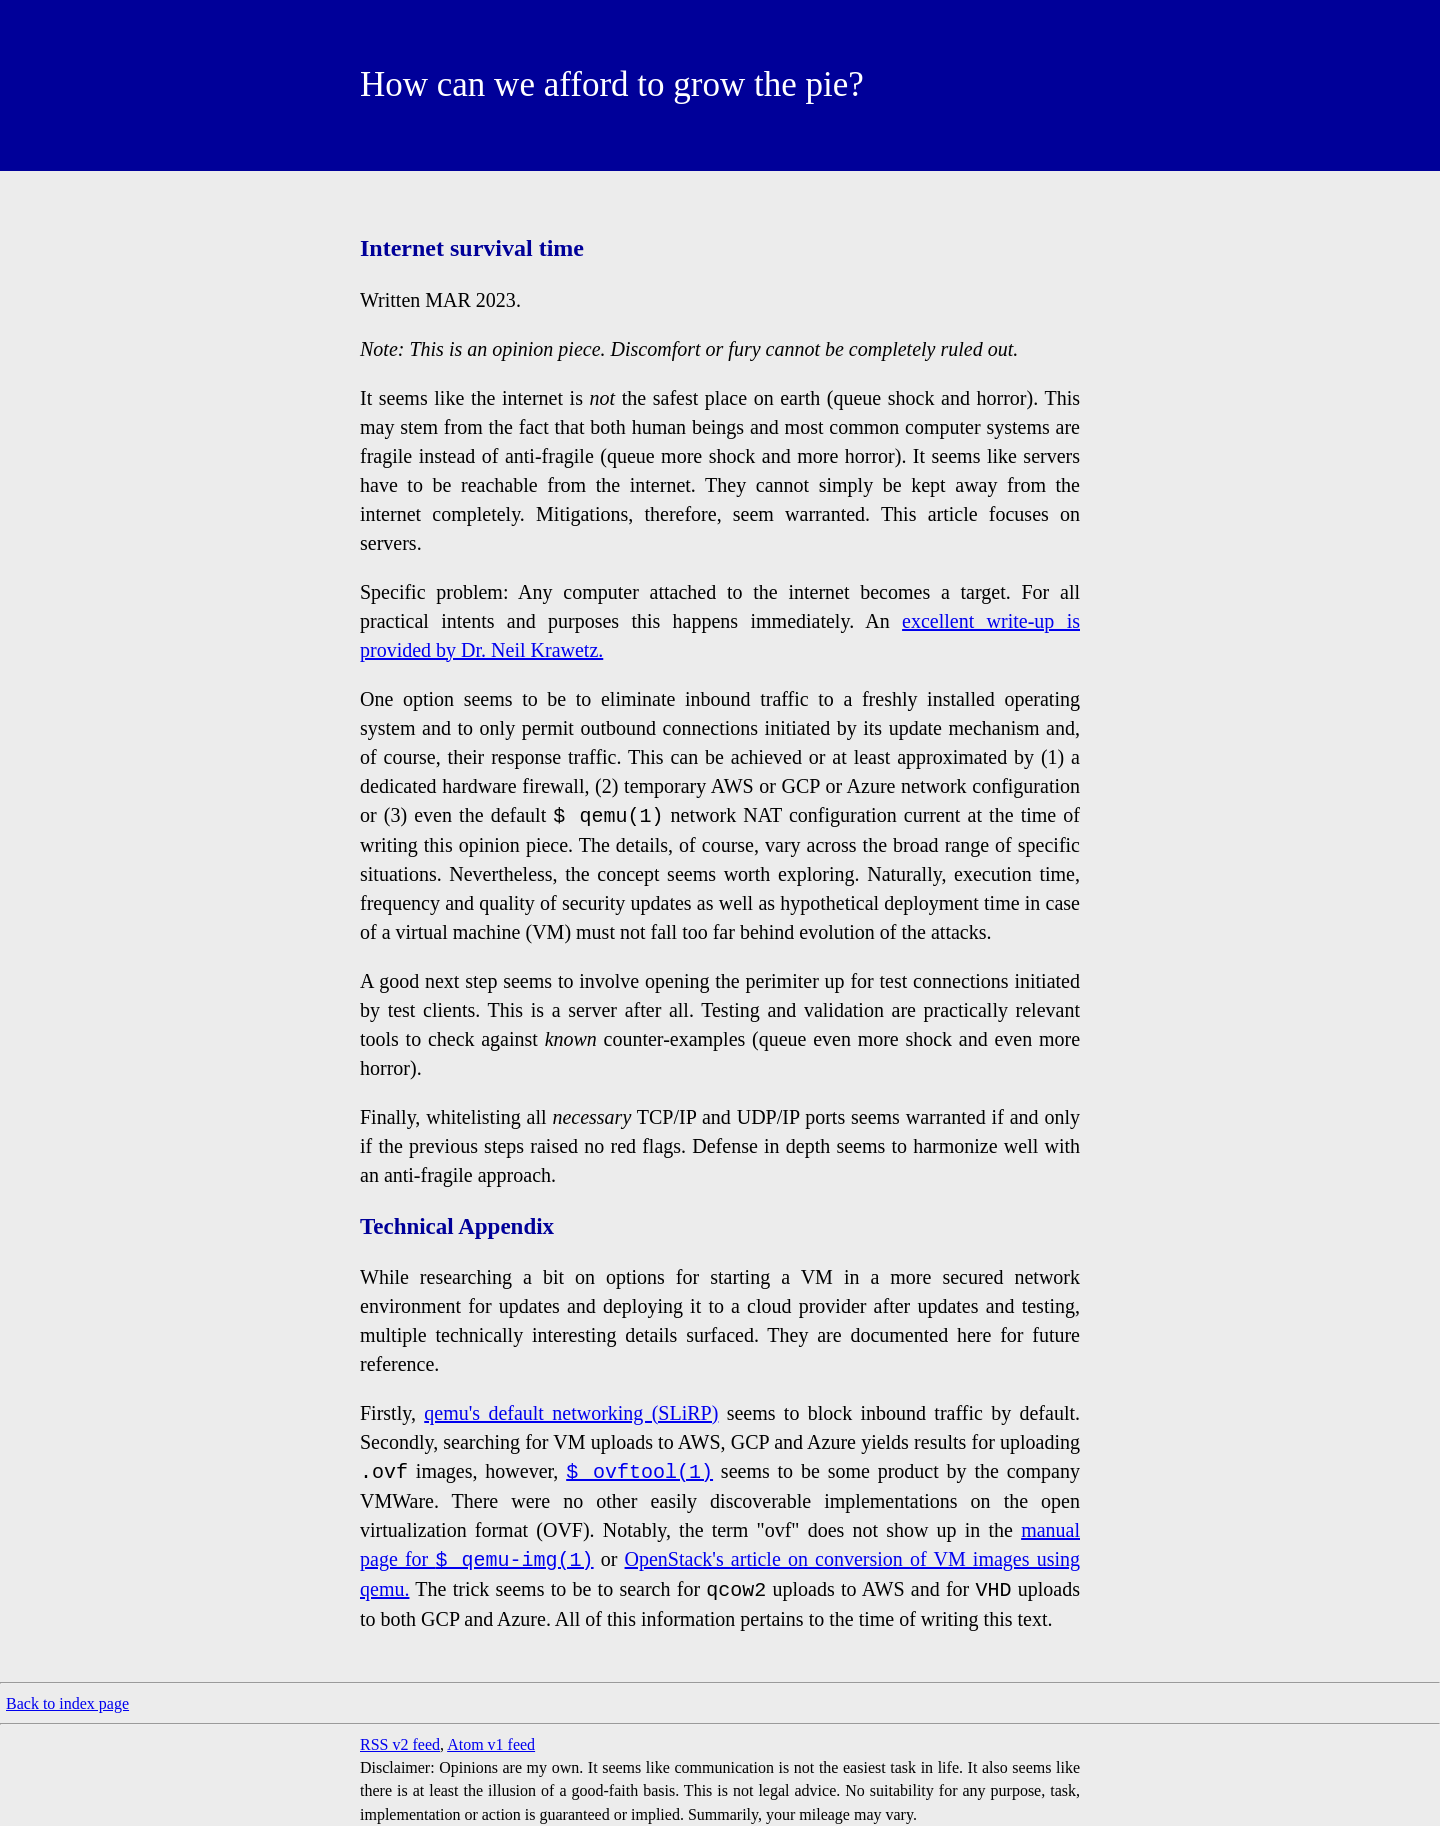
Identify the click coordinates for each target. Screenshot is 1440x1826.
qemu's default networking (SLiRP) (571, 1413)
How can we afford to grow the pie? (612, 84)
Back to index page (67, 1703)
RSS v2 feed (400, 1744)
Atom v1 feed (491, 1744)
